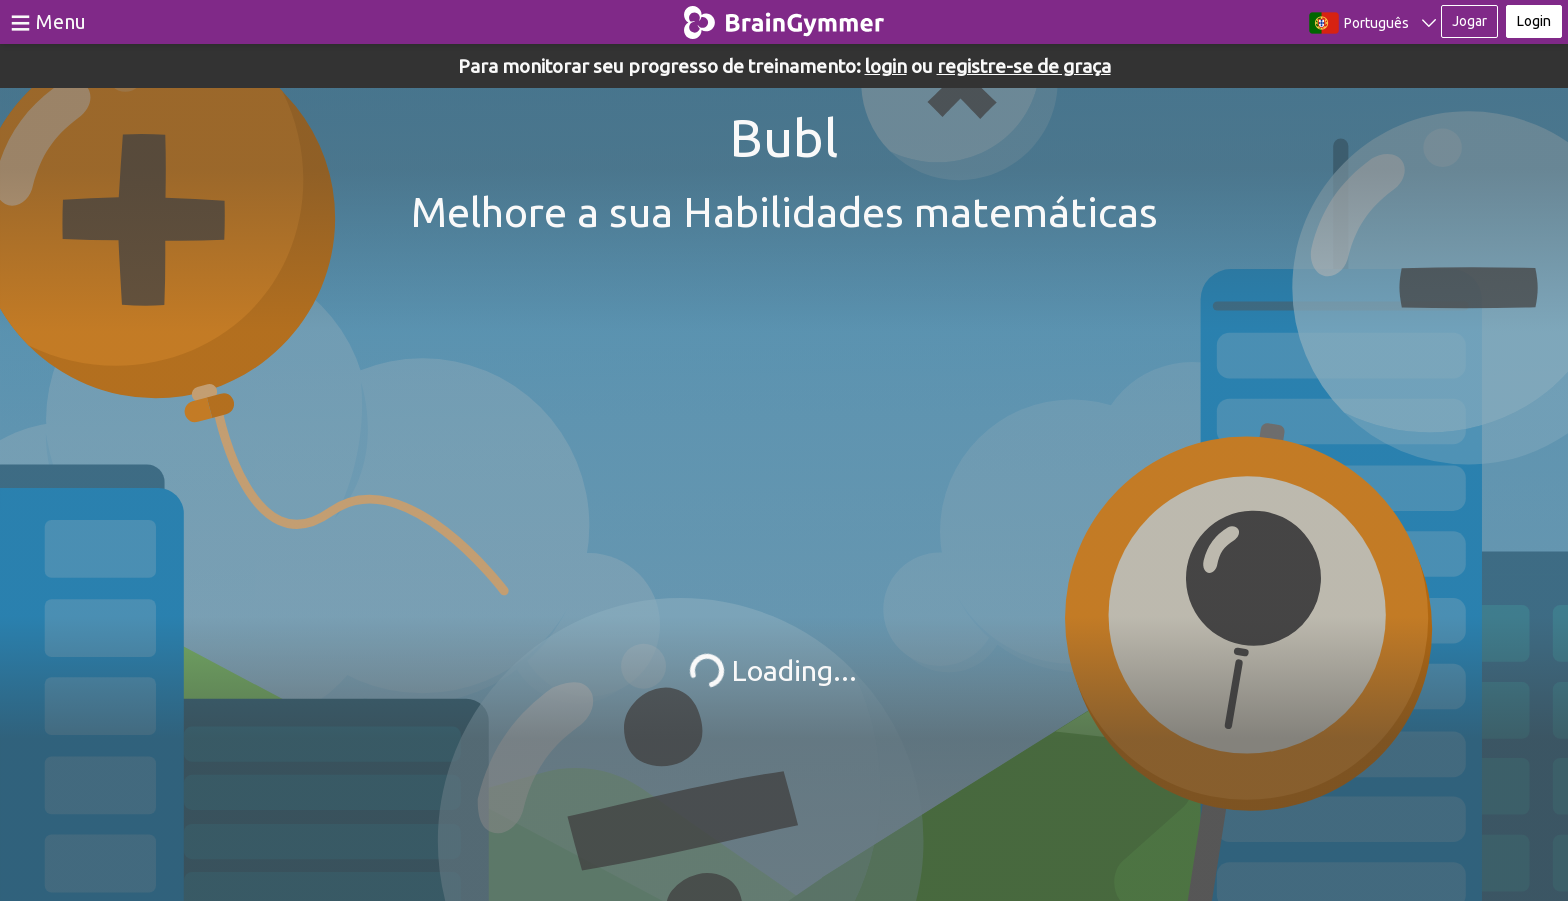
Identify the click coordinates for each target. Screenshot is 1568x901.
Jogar (1469, 21)
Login (1534, 21)
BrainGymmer (784, 18)
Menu (61, 21)
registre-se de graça (1024, 66)
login (886, 66)
